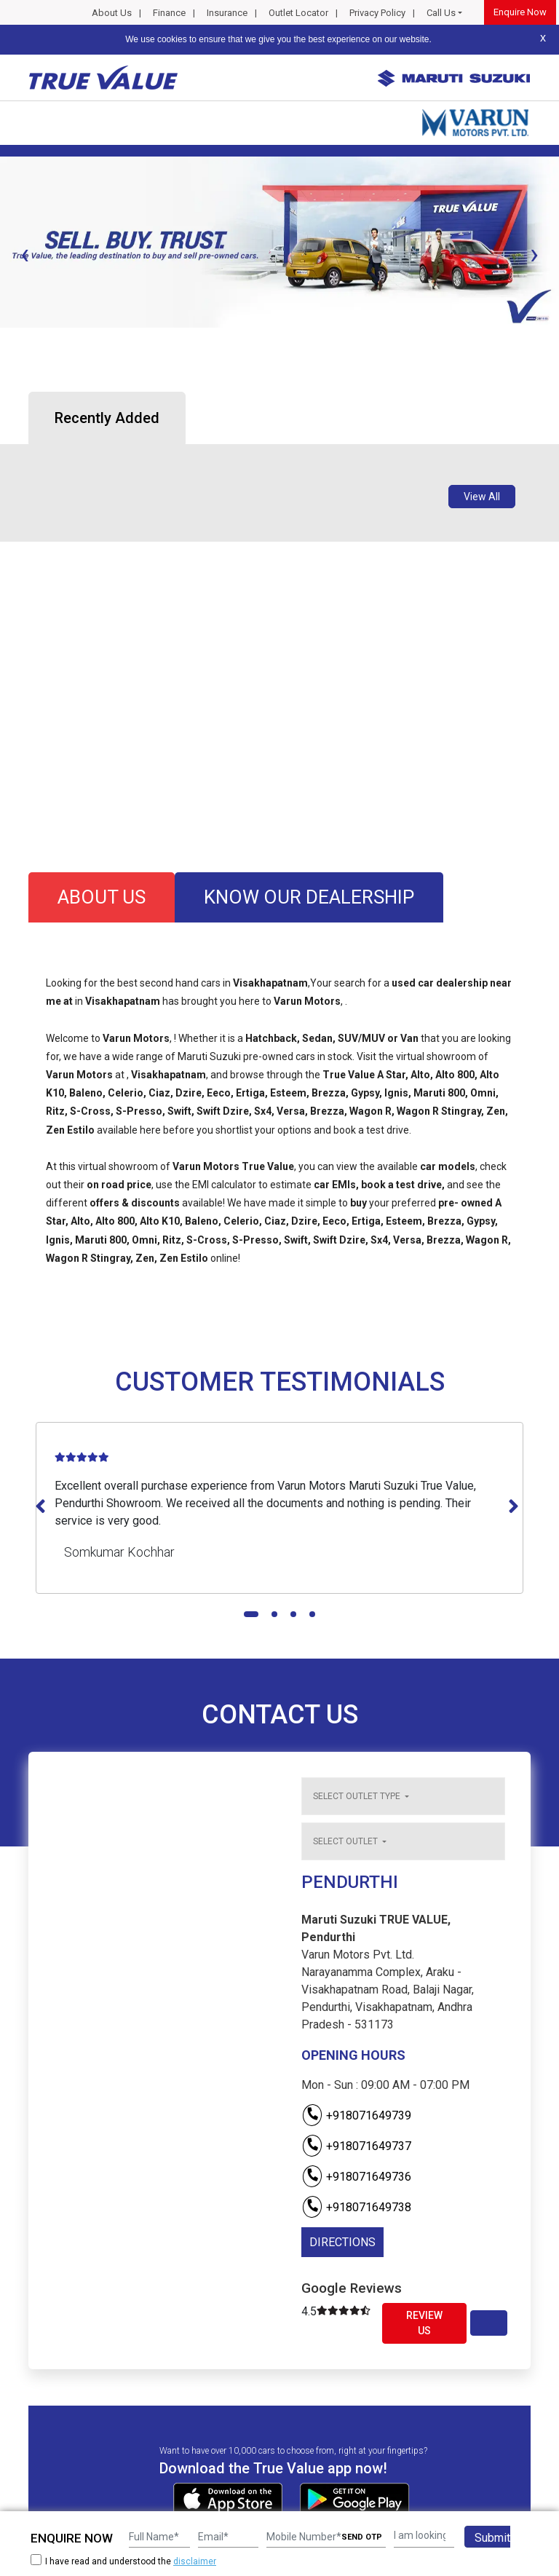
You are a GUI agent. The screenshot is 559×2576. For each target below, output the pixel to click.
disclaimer (194, 2561)
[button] (4, 340)
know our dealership (309, 897)
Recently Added (107, 418)
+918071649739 (356, 2115)
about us (102, 897)
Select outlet (346, 1841)
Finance (169, 12)
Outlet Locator (298, 12)
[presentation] (24, 254)
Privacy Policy (377, 12)
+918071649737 (356, 2146)
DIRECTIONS (342, 2242)
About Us (112, 12)
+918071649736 (356, 2177)
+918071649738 (356, 2207)
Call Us (441, 12)
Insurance (227, 12)
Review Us (424, 2323)
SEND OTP (361, 2537)
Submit (492, 2538)
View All (482, 496)
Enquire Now (520, 12)
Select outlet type (358, 1796)
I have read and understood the (123, 2561)
